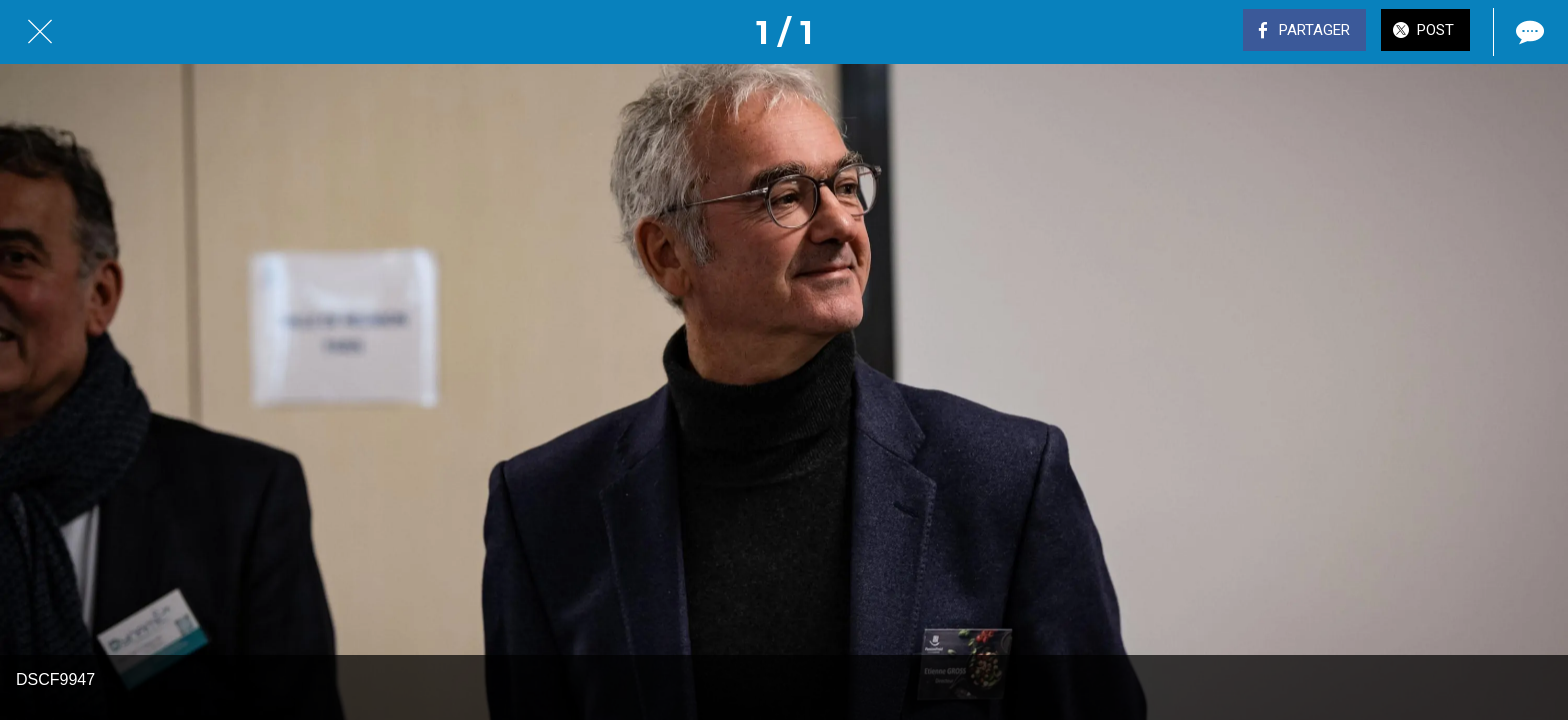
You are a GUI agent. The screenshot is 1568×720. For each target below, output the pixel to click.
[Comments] (1528, 32)
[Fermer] (40, 32)
